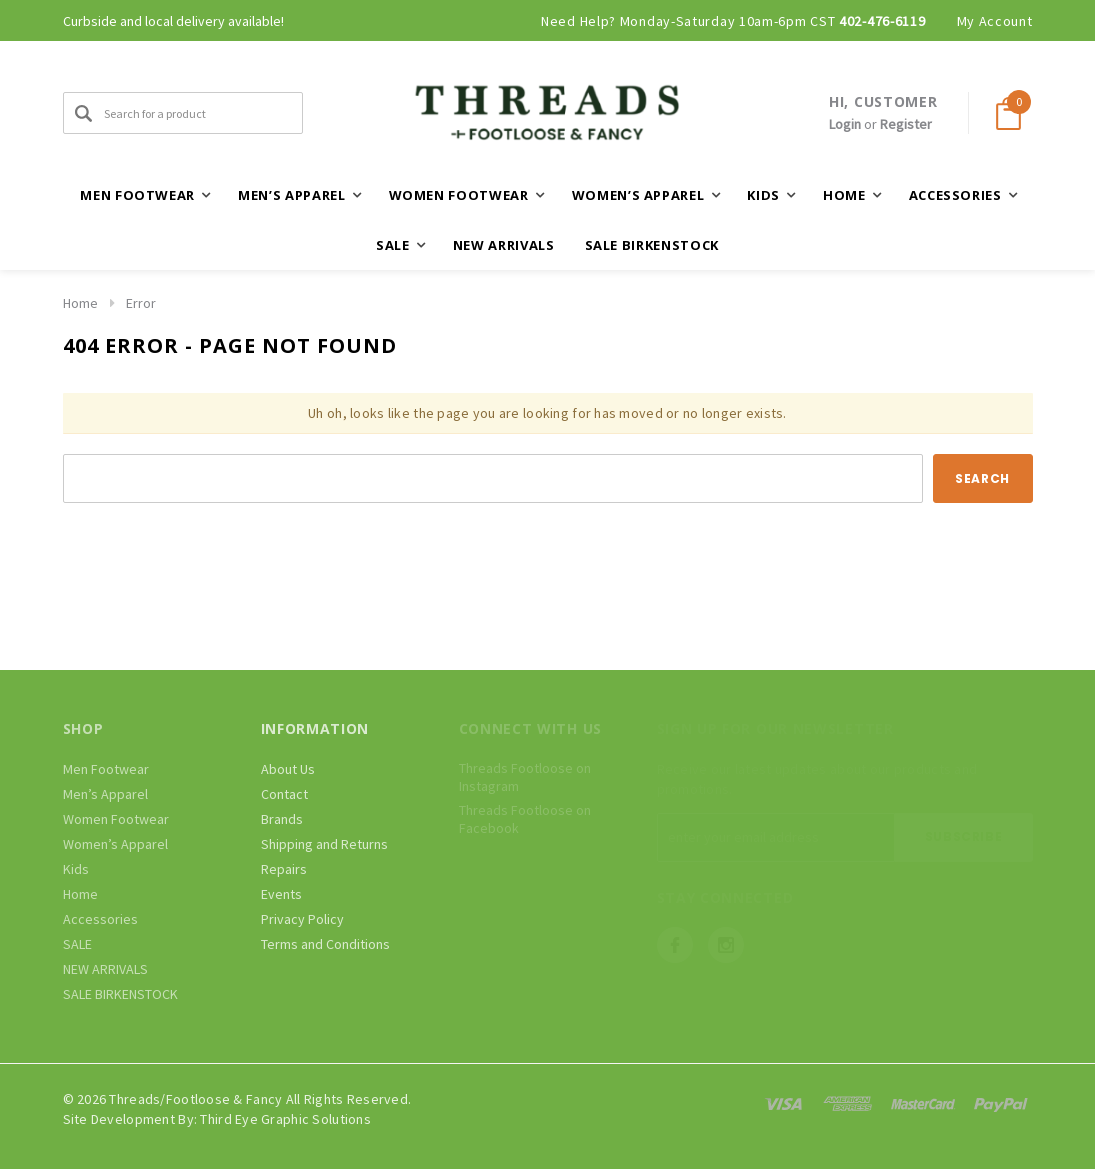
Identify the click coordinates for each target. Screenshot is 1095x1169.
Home (80, 303)
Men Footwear (106, 769)
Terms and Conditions (325, 944)
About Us (288, 769)
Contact (284, 794)
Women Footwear (116, 819)
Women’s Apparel (115, 844)
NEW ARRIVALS (504, 245)
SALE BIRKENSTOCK (652, 245)
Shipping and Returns (324, 844)
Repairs (284, 869)
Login (845, 124)
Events (281, 894)
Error (141, 303)
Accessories (100, 919)
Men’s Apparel (105, 794)
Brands (282, 819)
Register (906, 124)
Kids (76, 869)
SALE (77, 944)
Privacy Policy (302, 919)
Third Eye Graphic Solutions (285, 1119)
